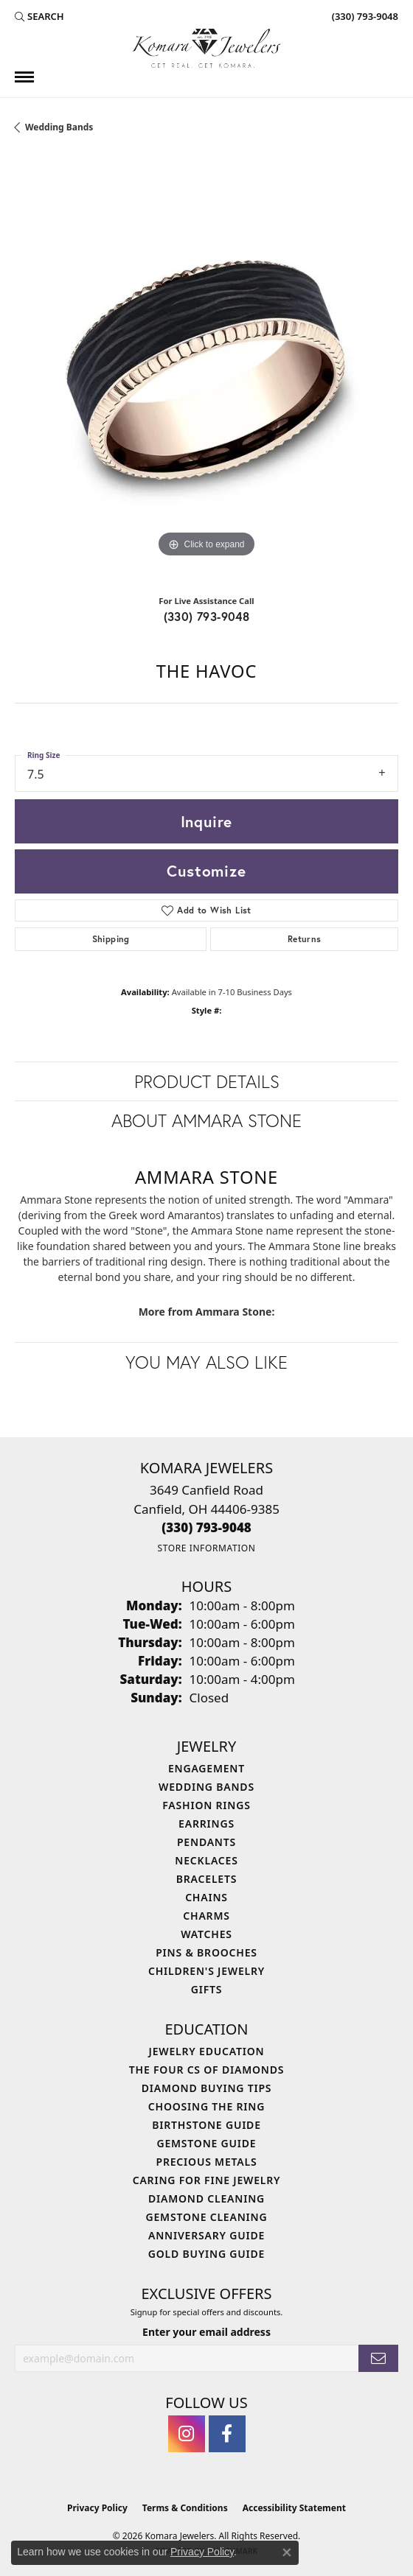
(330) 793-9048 (207, 616)
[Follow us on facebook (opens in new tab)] (227, 2433)
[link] (363, 16)
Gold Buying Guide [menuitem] (206, 2254)
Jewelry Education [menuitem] (207, 2051)
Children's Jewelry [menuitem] (206, 1971)
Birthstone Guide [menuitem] (206, 2125)
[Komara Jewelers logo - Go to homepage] (206, 48)
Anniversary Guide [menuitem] (206, 2235)
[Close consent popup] (286, 2552)
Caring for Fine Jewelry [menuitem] (207, 2180)
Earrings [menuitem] (206, 1824)
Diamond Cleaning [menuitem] (206, 2198)
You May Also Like (206, 1362)
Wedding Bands (59, 127)
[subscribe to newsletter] (378, 2358)
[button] (39, 16)
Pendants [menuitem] (206, 1842)
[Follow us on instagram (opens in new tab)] (186, 2433)
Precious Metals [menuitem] (206, 2162)
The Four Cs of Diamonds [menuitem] (206, 2070)
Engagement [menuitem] (206, 1768)
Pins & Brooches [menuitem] (206, 1952)
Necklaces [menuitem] (206, 1860)
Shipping (111, 938)
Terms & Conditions (185, 2508)
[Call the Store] (206, 1527)
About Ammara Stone (206, 1120)
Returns (305, 938)
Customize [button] (206, 870)
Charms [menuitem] (206, 1916)
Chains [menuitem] (206, 1897)
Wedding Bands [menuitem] (206, 1787)
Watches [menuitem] (206, 1934)
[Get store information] (206, 1548)
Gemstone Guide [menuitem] (206, 2143)
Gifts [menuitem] (207, 1989)
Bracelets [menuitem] (206, 1879)
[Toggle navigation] (24, 77)
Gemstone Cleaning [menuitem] (207, 2217)
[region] (206, 369)
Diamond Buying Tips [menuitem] (207, 2088)
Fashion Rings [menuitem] (206, 1805)
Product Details (207, 1081)
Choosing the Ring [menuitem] (206, 2106)
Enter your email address (206, 2332)
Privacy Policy (97, 2508)
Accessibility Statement (294, 2508)
